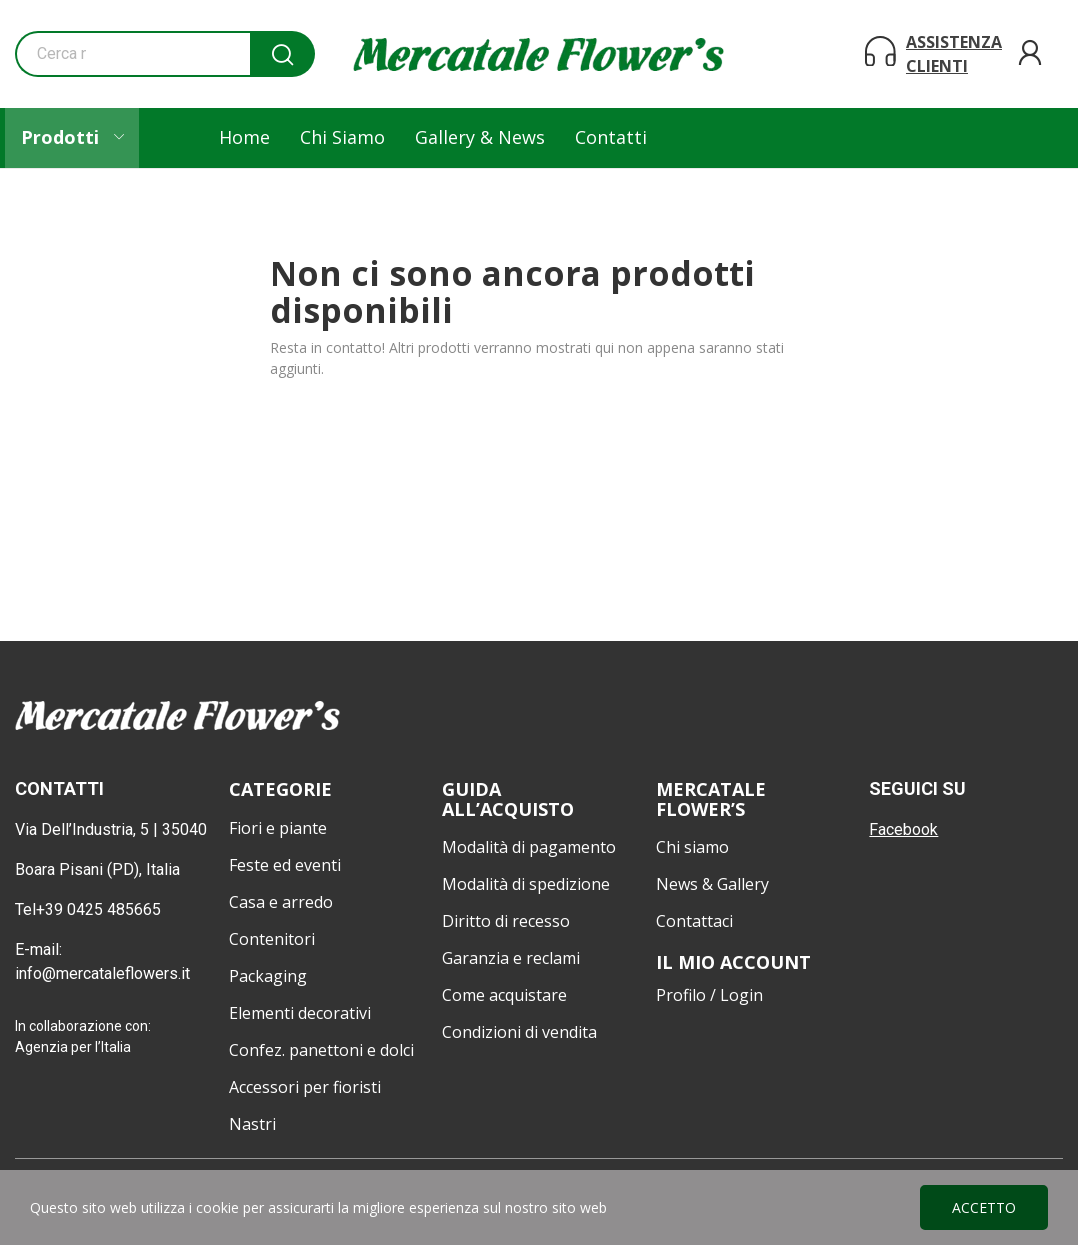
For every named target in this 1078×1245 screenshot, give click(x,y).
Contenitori (272, 939)
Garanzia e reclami (511, 958)
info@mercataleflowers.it (104, 973)
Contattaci (694, 921)
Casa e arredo (281, 902)
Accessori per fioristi (305, 1087)
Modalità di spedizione (526, 884)
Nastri (252, 1124)
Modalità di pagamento (529, 847)
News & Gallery (712, 884)
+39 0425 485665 (98, 909)
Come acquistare (504, 995)
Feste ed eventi (285, 865)
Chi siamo (692, 847)
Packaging (268, 976)
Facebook (903, 829)
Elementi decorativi (300, 1013)
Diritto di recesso (506, 921)
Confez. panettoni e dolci (321, 1050)
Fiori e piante (278, 828)
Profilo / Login (709, 995)
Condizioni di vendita (519, 1032)
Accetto (984, 1207)
